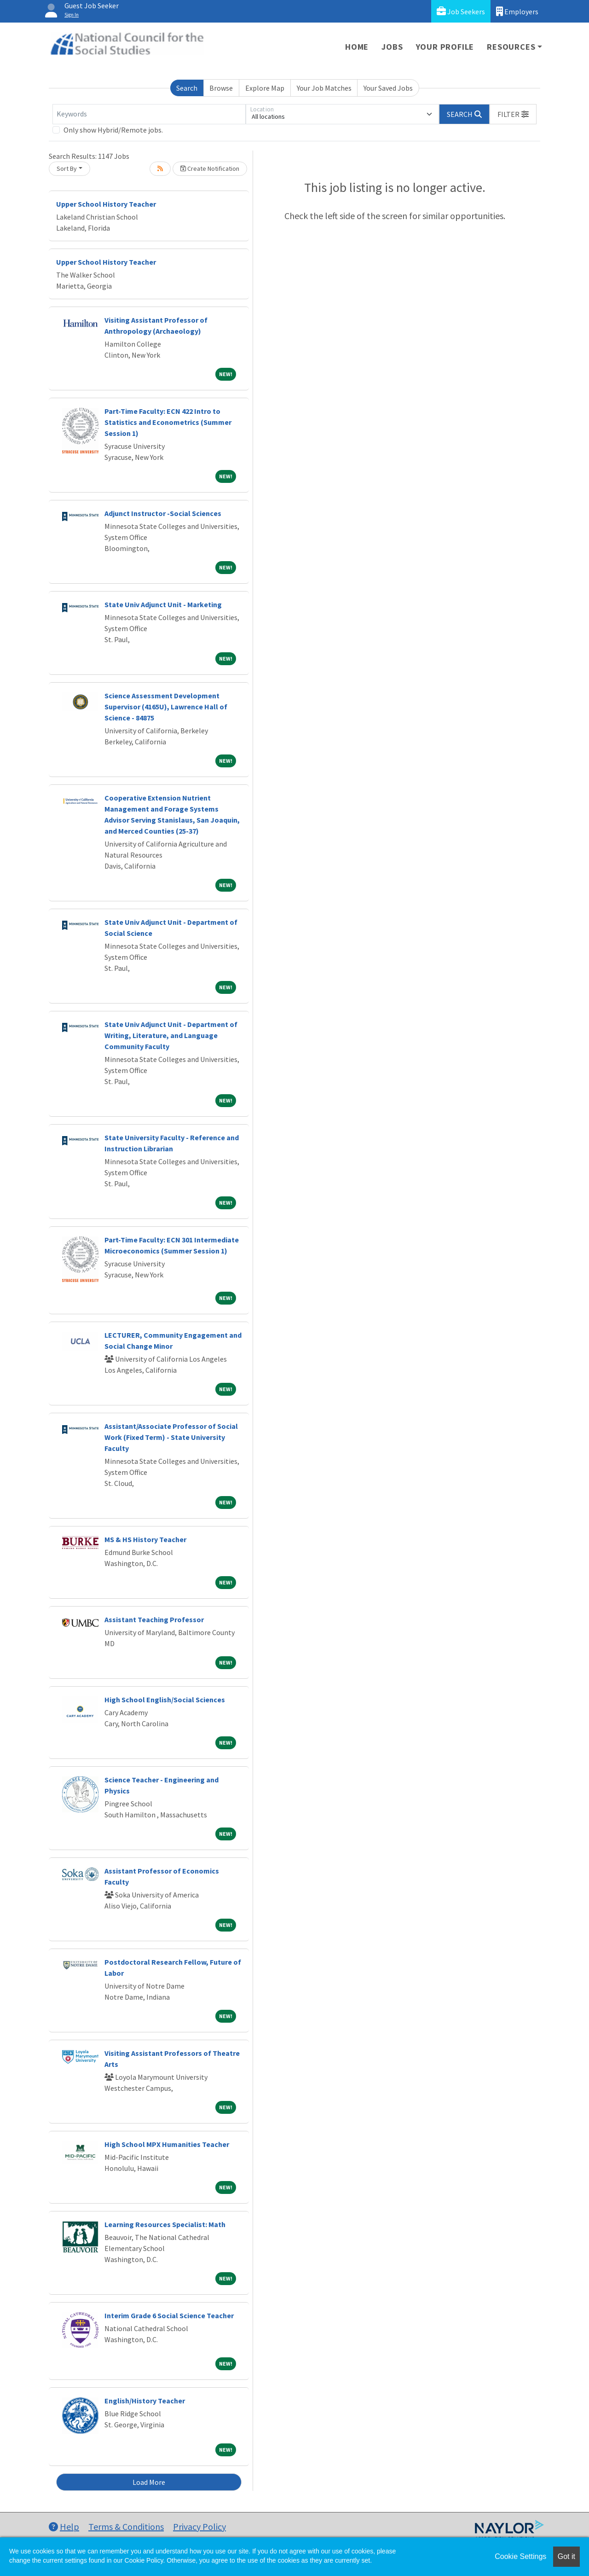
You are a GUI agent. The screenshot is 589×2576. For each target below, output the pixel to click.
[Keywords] (149, 114)
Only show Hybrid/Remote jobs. (113, 129)
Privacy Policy (199, 2526)
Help (64, 2526)
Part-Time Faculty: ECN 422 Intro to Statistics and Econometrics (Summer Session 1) (167, 422)
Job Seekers (461, 11)
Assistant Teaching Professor (154, 1619)
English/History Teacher (144, 2400)
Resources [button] (511, 46)
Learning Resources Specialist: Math (164, 2224)
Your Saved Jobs (388, 88)
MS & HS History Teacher (145, 1539)
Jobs (392, 46)
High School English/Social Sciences (164, 1699)
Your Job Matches (324, 88)
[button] (513, 114)
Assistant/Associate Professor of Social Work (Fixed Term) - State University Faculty (171, 1437)
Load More (149, 2482)
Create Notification (209, 168)
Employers (517, 11)
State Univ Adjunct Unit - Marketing (163, 604)
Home (357, 46)
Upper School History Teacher (106, 204)
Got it (566, 2556)
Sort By (67, 168)
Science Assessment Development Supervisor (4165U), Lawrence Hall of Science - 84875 (165, 706)
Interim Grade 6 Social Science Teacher (169, 2315)
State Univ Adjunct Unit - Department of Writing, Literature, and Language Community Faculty (170, 1035)
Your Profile (445, 46)
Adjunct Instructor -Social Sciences (162, 513)
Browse (221, 88)
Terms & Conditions (126, 2526)
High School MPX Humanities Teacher (166, 2144)
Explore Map (264, 88)
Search (186, 88)
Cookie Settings (520, 2556)
